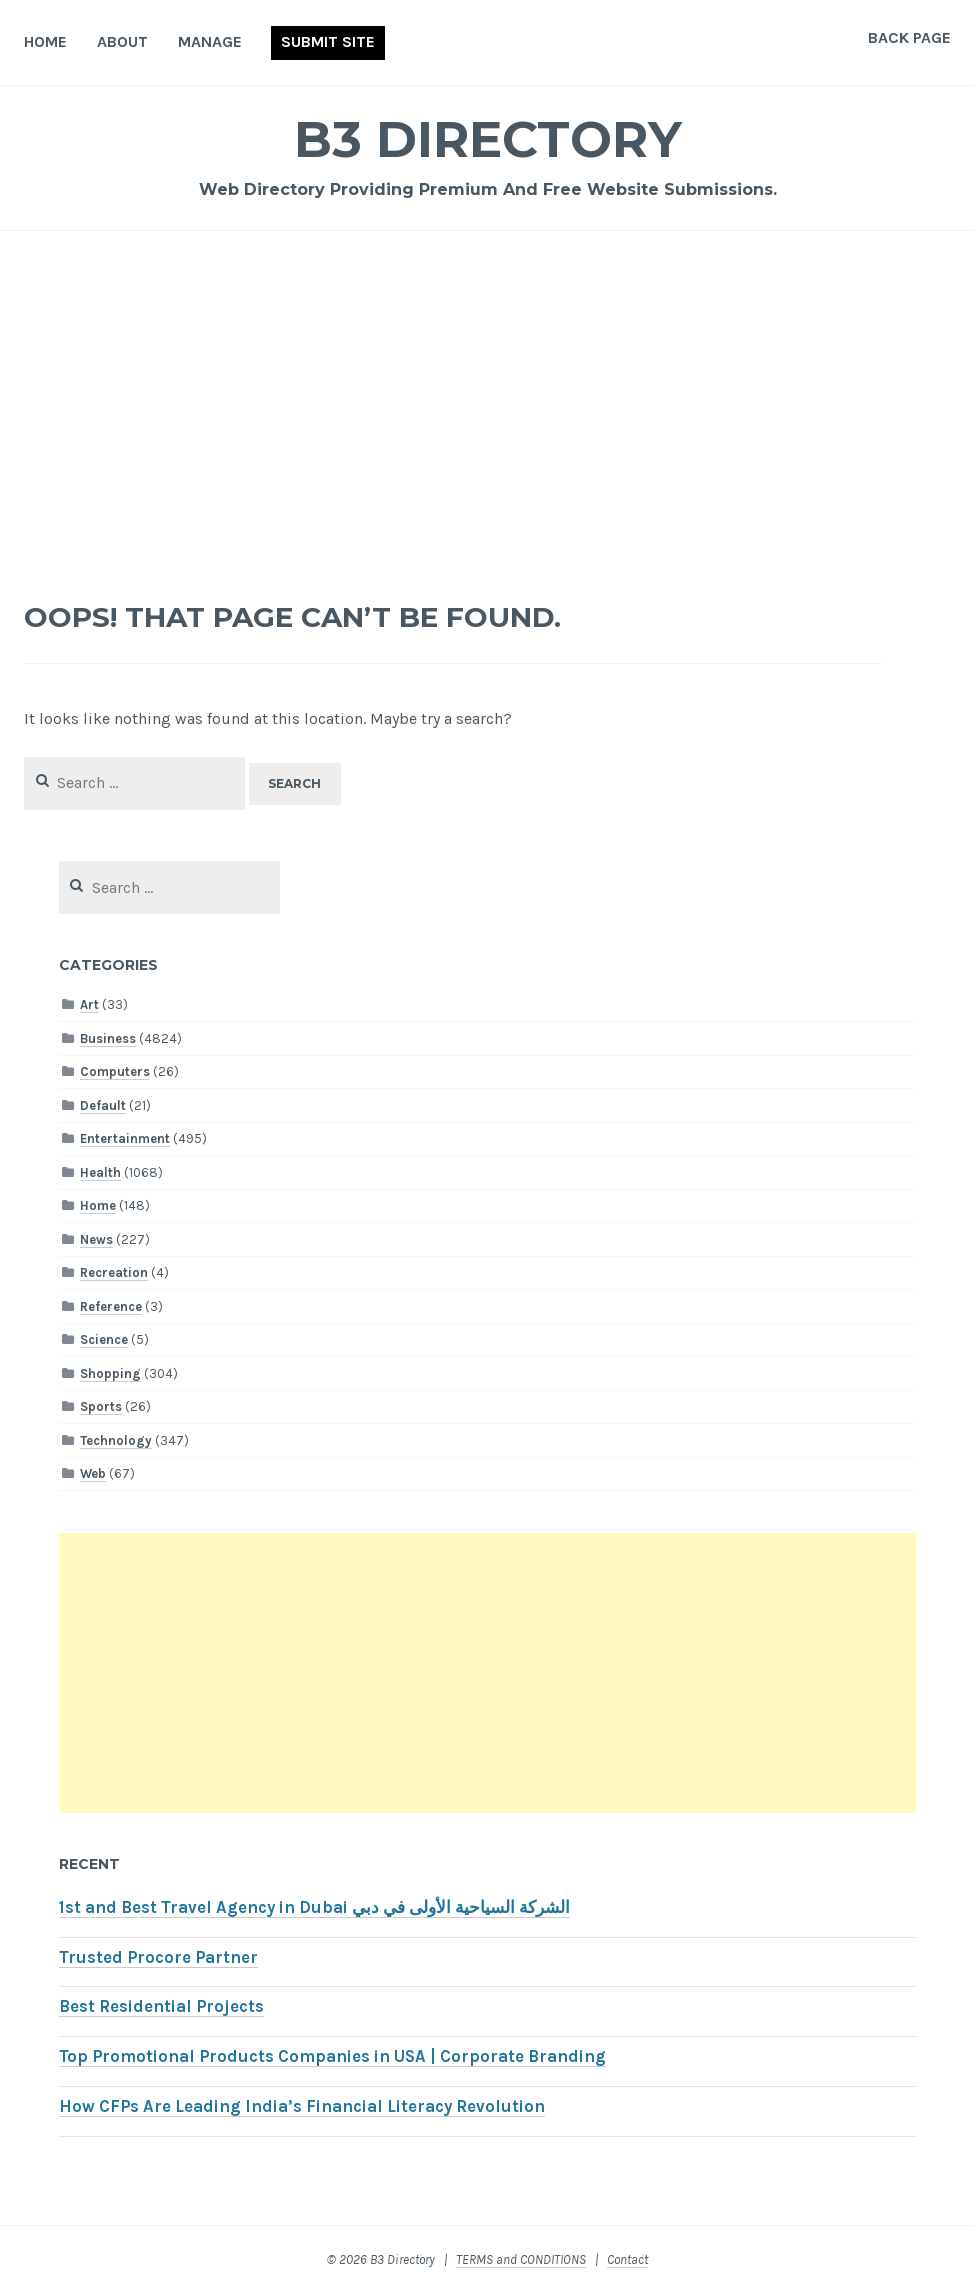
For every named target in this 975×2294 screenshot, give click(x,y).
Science (104, 1339)
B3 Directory (488, 139)
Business (108, 1038)
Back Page (909, 37)
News (96, 1239)
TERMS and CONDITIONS (521, 2259)
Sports (101, 1406)
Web (93, 1473)
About (122, 41)
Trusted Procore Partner (158, 1957)
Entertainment (125, 1138)
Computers (115, 1071)
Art (89, 1004)
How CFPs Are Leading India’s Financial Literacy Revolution (302, 2106)
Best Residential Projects (161, 2006)
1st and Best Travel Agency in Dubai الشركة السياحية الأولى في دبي (314, 1907)
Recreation (114, 1272)
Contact (627, 2259)
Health (100, 1172)
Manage (210, 41)
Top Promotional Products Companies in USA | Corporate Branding (332, 2056)
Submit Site (328, 41)
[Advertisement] (488, 406)
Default (103, 1105)
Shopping (110, 1373)
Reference (111, 1306)
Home (45, 41)
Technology (116, 1440)
